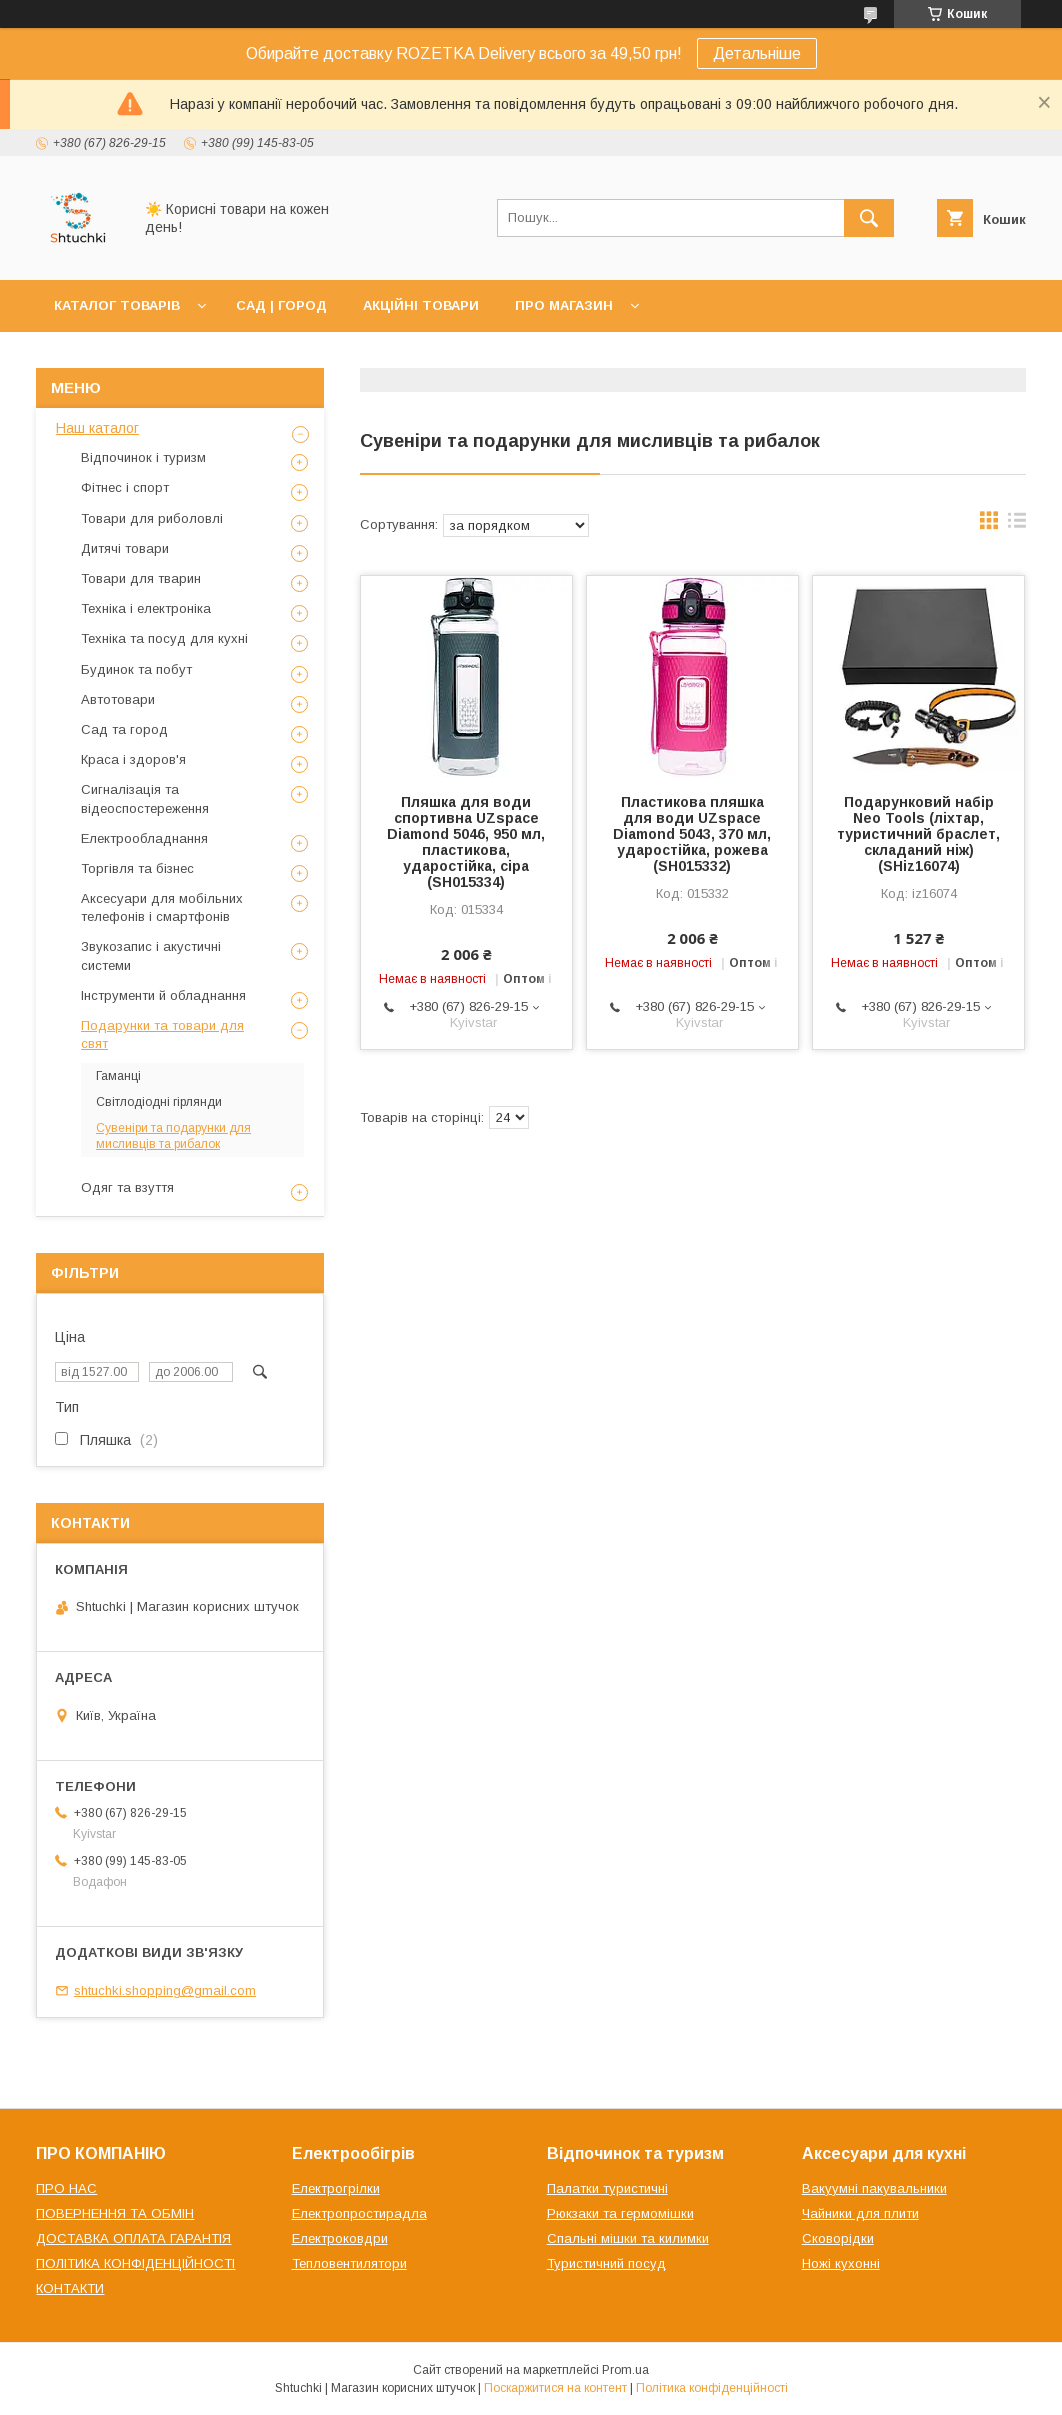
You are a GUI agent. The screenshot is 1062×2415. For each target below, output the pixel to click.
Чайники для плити (860, 2213)
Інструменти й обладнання (163, 995)
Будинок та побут (136, 669)
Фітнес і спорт (125, 487)
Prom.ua (625, 2370)
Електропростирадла (359, 2213)
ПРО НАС (66, 2188)
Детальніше (757, 53)
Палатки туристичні (607, 2188)
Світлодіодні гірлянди (159, 1102)
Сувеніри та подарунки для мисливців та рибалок (173, 1136)
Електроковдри (340, 2238)
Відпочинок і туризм (143, 457)
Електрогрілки (336, 2188)
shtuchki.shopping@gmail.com (165, 1990)
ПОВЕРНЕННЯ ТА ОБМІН (115, 2213)
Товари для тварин (141, 578)
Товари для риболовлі (152, 518)
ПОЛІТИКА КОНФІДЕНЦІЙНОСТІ (135, 2263)
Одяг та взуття (127, 1187)
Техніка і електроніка (146, 608)
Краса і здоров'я (133, 759)
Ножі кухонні (841, 2263)
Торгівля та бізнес (137, 868)
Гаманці (118, 1076)
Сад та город (124, 729)
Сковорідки (838, 2238)
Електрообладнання (144, 838)
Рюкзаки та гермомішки (620, 2213)
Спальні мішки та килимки (628, 2238)
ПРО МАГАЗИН (564, 305)
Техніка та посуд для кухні (164, 638)
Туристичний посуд (606, 2263)
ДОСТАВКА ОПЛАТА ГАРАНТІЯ (133, 2238)
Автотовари (118, 699)
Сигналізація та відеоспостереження (145, 798)
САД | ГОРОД (281, 305)
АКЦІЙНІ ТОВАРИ (421, 305)
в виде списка (1017, 525)
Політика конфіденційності (712, 2388)
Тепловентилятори (349, 2263)
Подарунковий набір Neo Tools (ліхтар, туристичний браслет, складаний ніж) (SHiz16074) (918, 834)
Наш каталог (97, 428)
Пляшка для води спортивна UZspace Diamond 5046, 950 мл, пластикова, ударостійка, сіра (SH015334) (466, 842)
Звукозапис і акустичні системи (151, 955)
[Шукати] (869, 218)
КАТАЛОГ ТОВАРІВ (117, 305)
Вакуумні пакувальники (874, 2188)
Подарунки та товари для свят (162, 1034)
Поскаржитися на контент (555, 2388)
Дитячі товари (125, 548)
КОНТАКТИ (70, 2288)
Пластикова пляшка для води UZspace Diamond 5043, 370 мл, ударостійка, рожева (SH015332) (692, 834)
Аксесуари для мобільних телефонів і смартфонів (162, 907)
